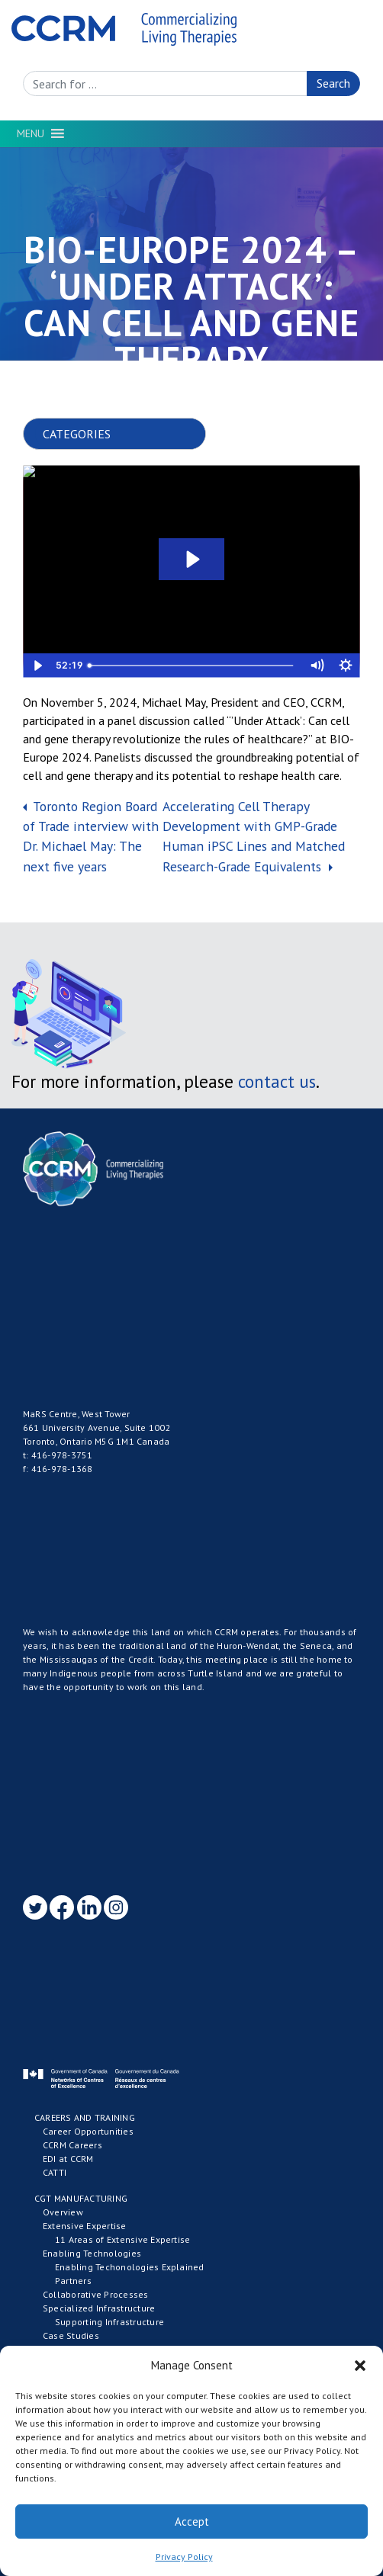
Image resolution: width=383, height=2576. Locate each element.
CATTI (54, 2172)
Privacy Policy (184, 2556)
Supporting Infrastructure (109, 2321)
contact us (277, 1081)
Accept (192, 2521)
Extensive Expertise (85, 2225)
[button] (360, 2365)
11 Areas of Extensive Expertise (122, 2239)
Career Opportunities (88, 2131)
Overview (63, 2212)
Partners (73, 2280)
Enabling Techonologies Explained (129, 2267)
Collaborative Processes (96, 2294)
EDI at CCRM (68, 2158)
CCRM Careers (72, 2145)
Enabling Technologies (92, 2253)
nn (126, 434)
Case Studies (71, 2335)
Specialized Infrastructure (99, 2308)
